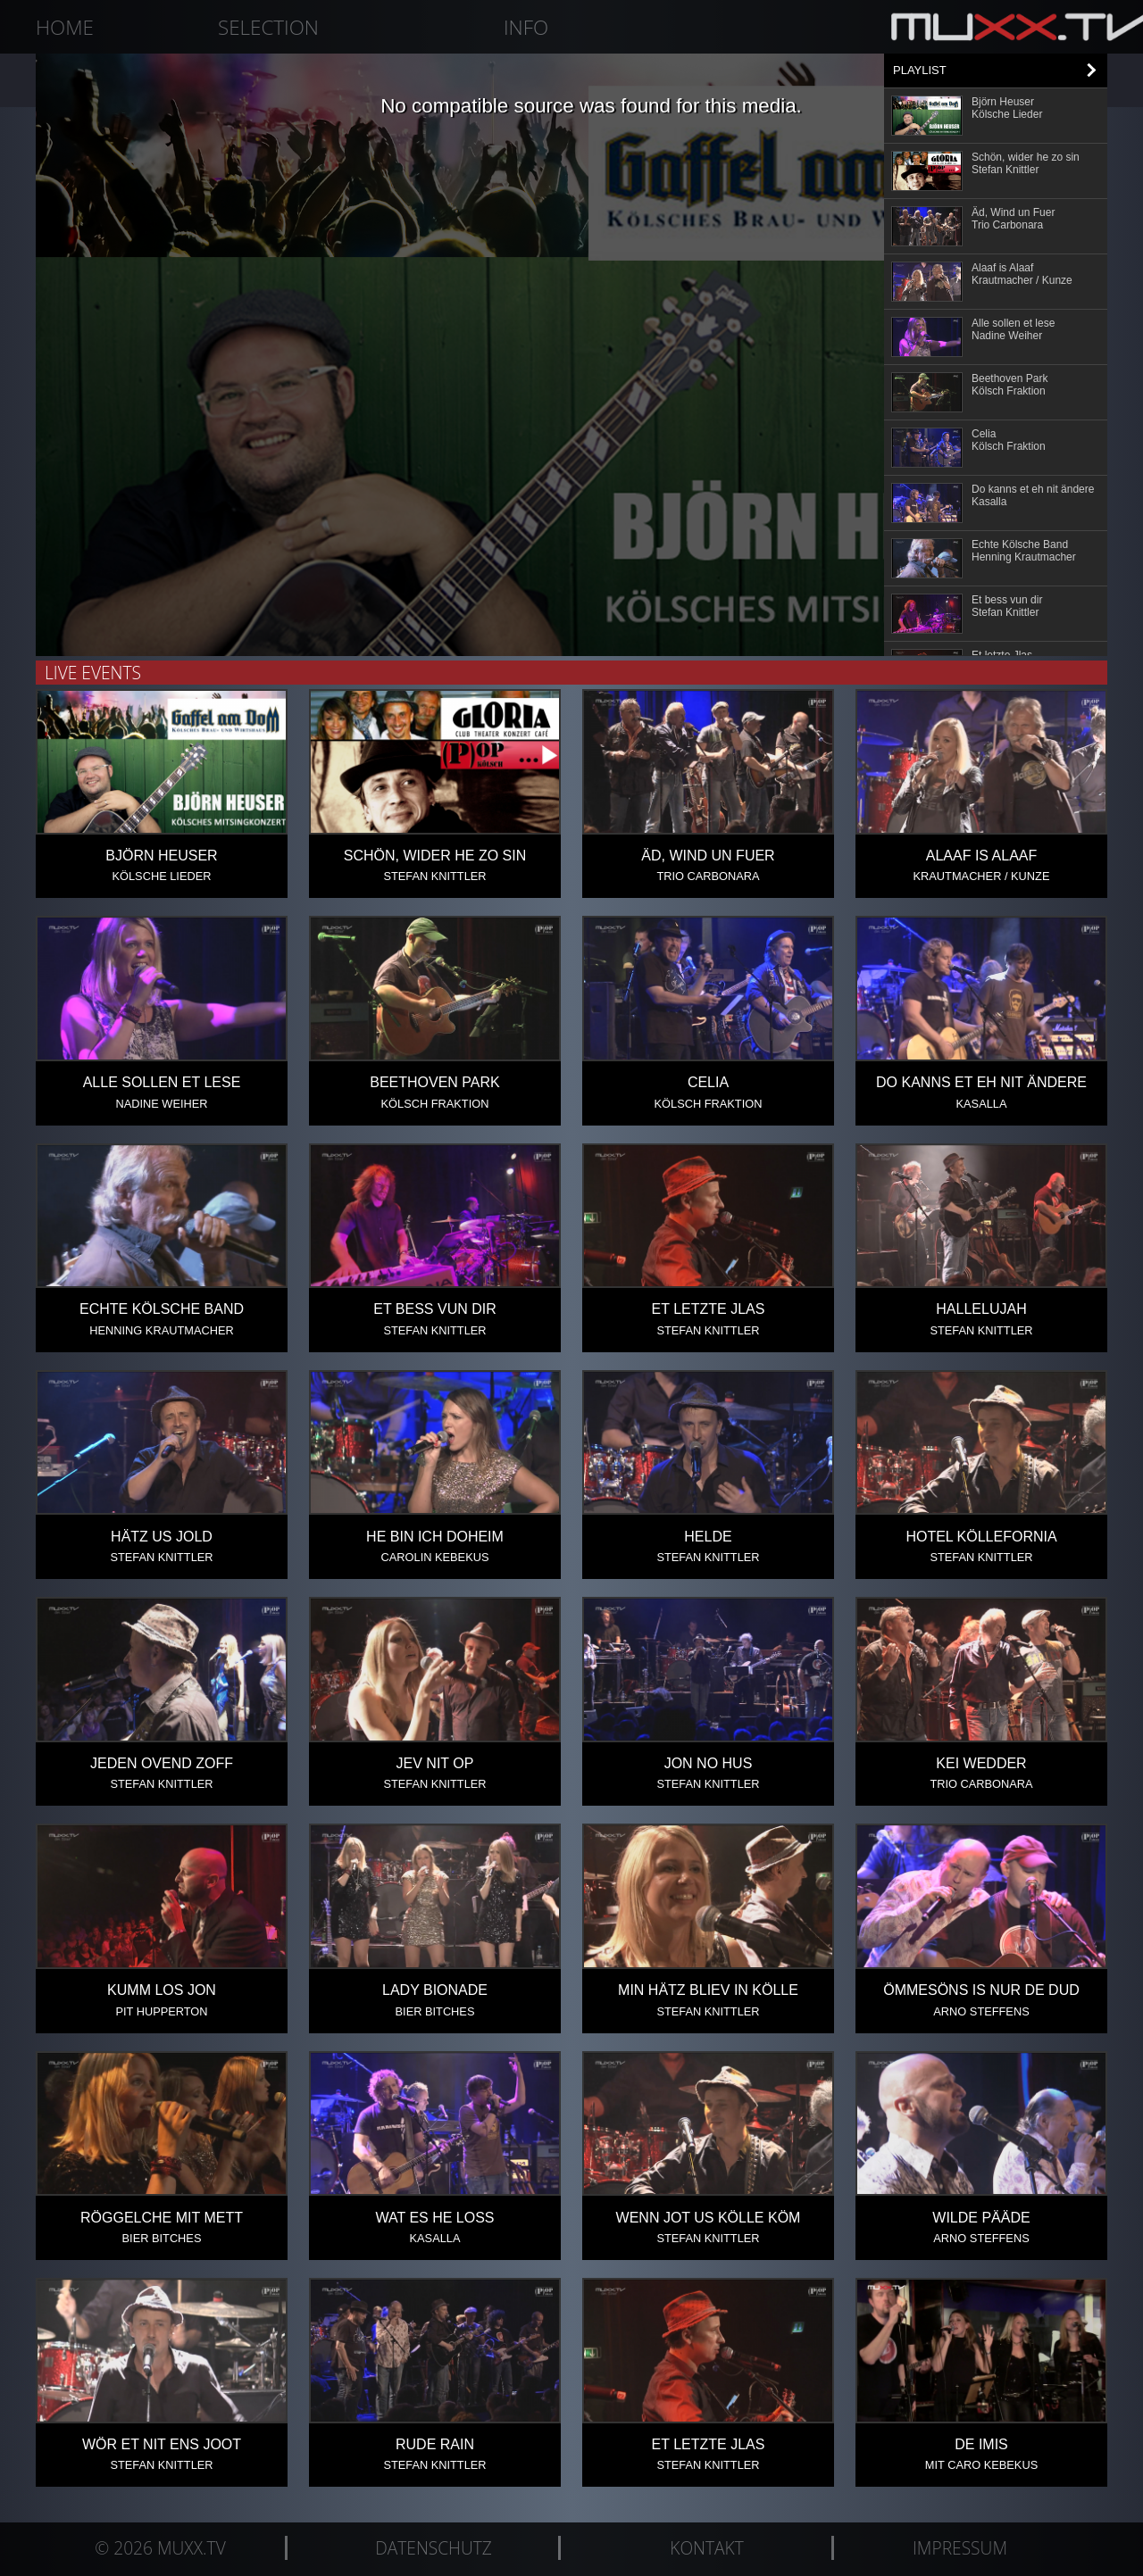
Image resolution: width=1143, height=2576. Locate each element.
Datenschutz (433, 2548)
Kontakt (706, 2548)
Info (526, 27)
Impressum (960, 2548)
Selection (268, 27)
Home (65, 27)
